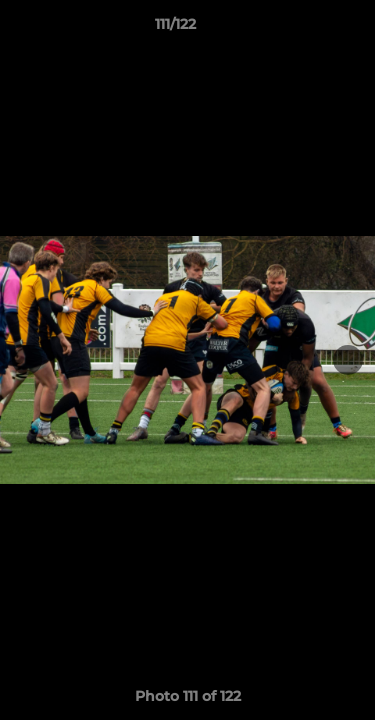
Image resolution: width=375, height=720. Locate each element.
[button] (303, 29)
